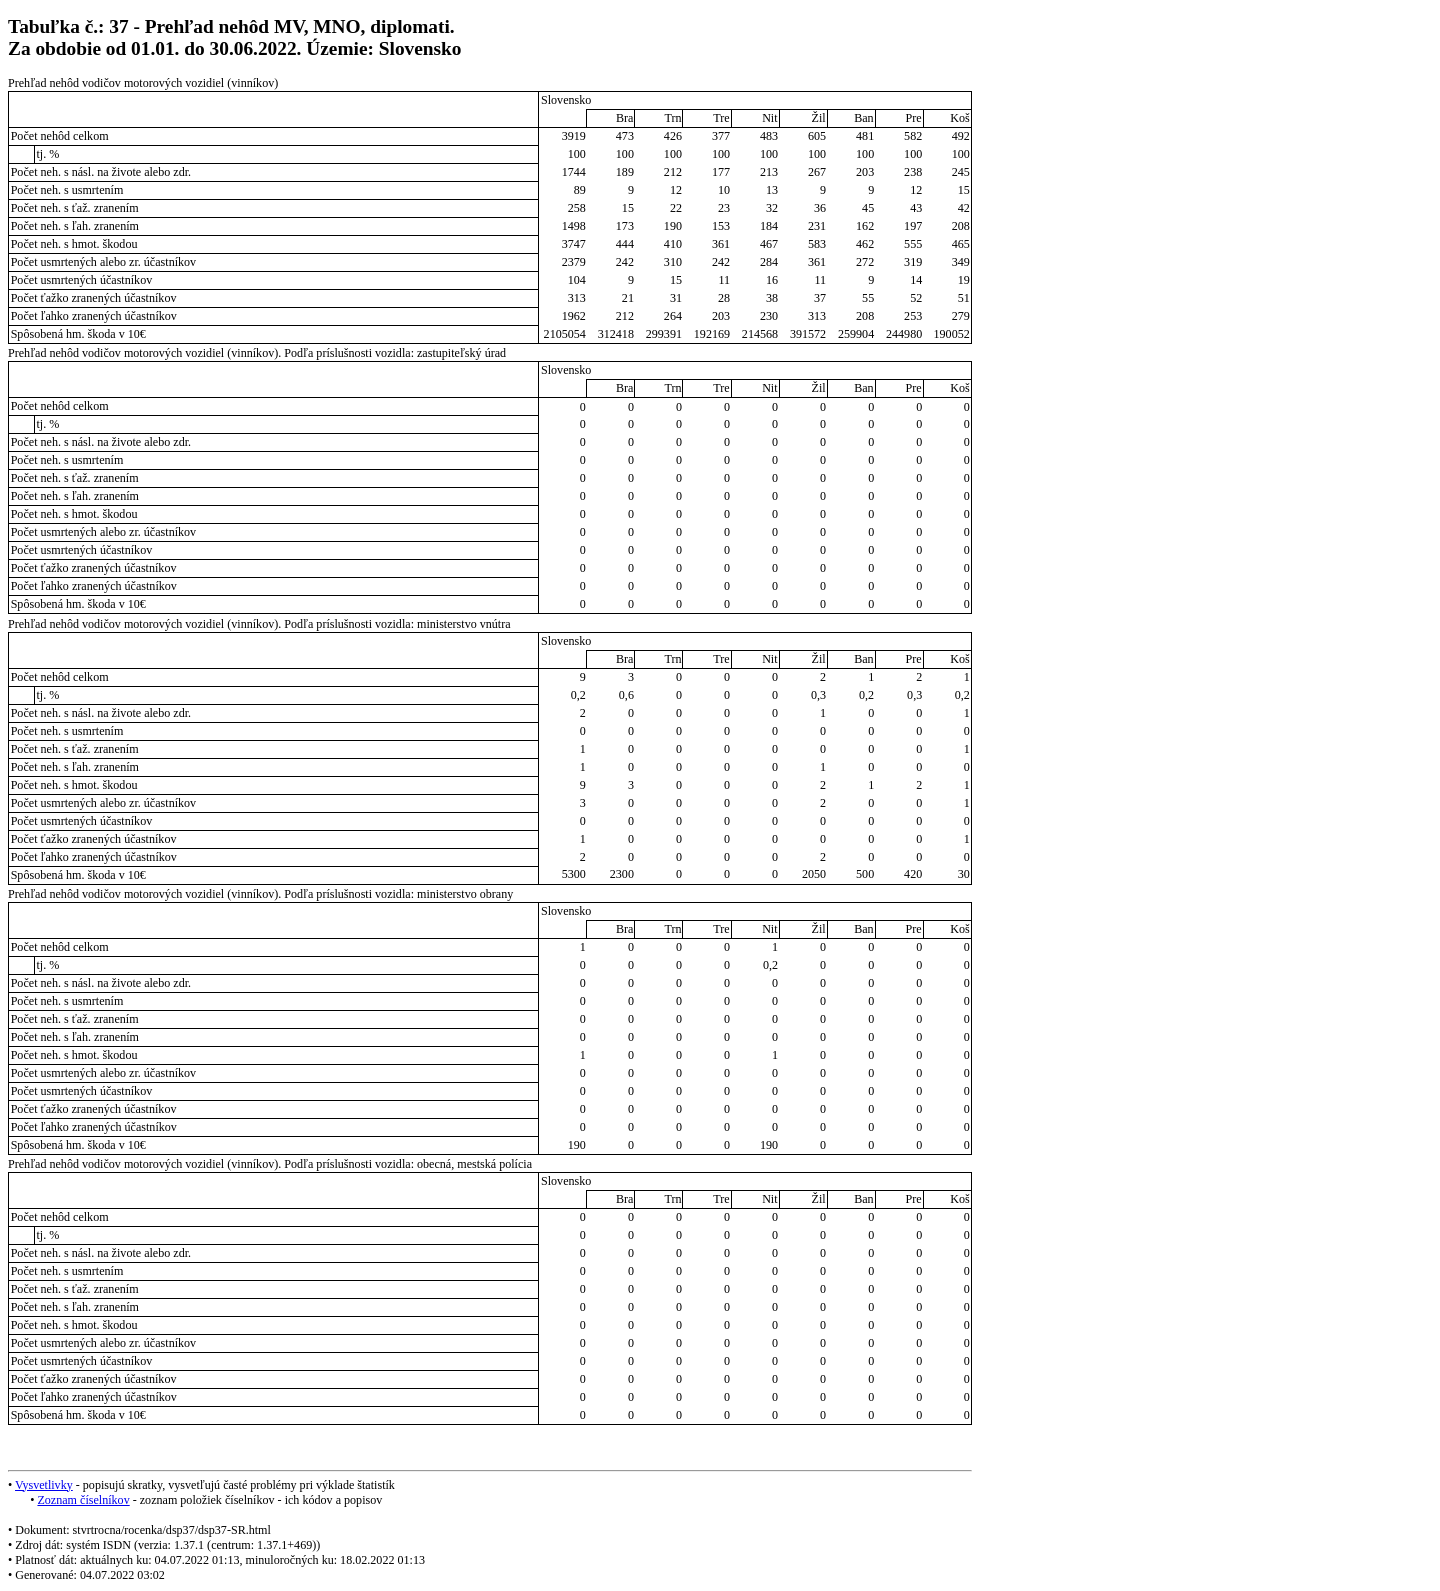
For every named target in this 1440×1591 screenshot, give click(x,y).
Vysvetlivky (44, 1485)
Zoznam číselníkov (83, 1500)
